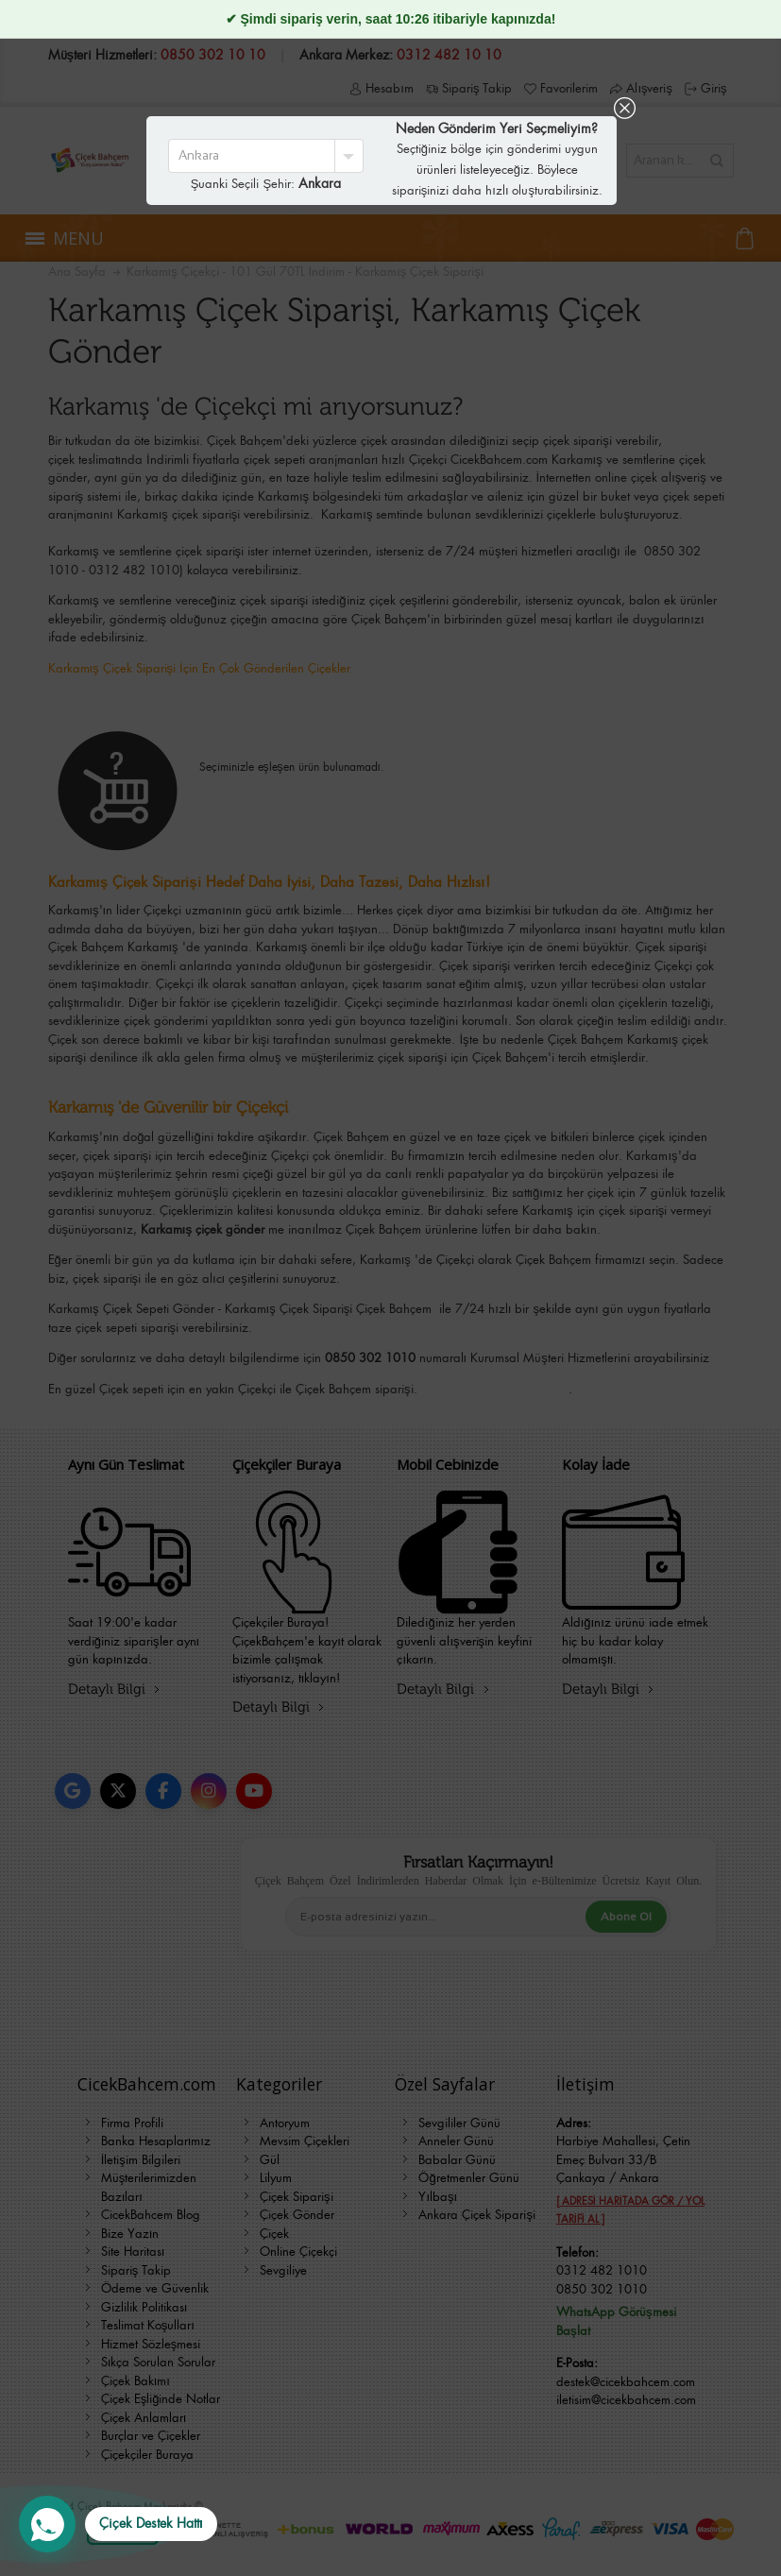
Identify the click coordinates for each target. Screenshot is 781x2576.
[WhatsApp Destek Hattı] (118, 2524)
